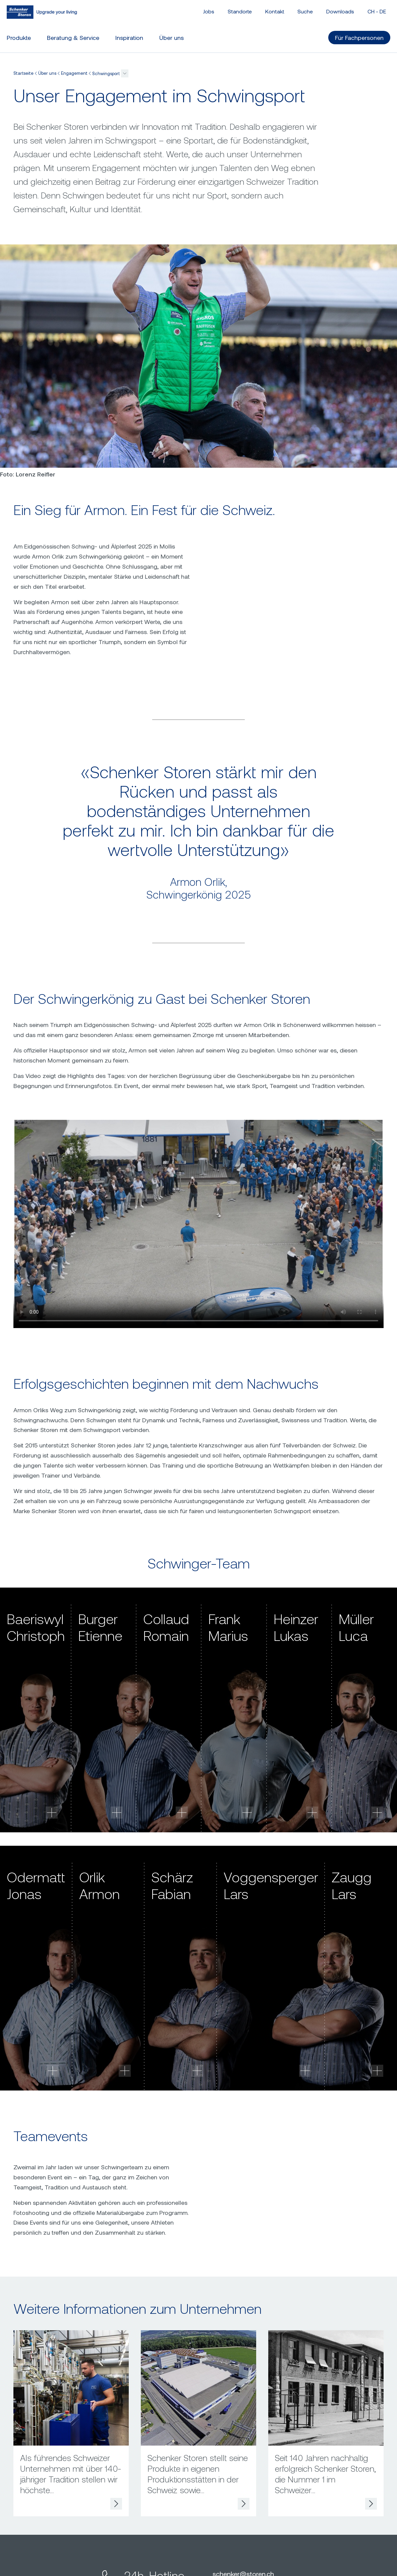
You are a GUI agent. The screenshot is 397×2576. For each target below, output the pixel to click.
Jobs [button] (208, 11)
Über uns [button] (171, 37)
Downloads (340, 11)
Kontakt (274, 11)
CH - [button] (376, 11)
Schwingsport (106, 73)
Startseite (23, 73)
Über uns (47, 73)
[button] (124, 73)
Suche (305, 11)
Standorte (240, 11)
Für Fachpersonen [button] (359, 37)
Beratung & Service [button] (73, 37)
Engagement (74, 73)
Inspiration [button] (129, 37)
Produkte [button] (19, 37)
